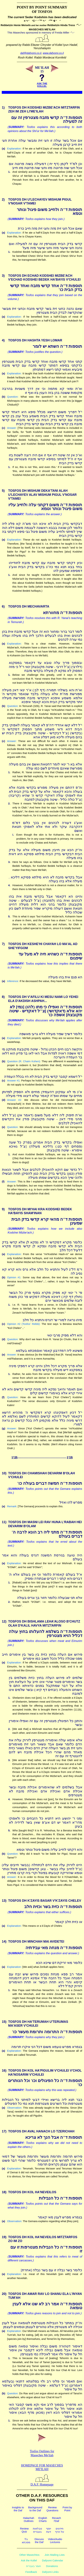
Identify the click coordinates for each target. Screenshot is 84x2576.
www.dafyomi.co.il (53, 52)
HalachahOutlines (28, 2519)
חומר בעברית (33, 2566)
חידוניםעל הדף (59, 2530)
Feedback (31, 2571)
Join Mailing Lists (55, 2554)
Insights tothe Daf (18, 2509)
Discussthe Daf (39, 2541)
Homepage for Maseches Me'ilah (42, 2467)
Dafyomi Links (50, 2571)
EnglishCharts (42, 2519)
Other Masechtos (29, 2554)
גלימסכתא (26, 2541)
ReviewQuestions (52, 2509)
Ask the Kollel (29, 2560)
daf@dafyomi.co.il (30, 52)
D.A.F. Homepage (42, 2482)
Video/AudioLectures (55, 2541)
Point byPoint (67, 2509)
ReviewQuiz (24, 2530)
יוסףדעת (48, 2530)
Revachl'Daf (56, 2519)
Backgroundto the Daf (35, 2509)
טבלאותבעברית (37, 2530)
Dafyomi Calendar (52, 2560)
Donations (52, 2566)
